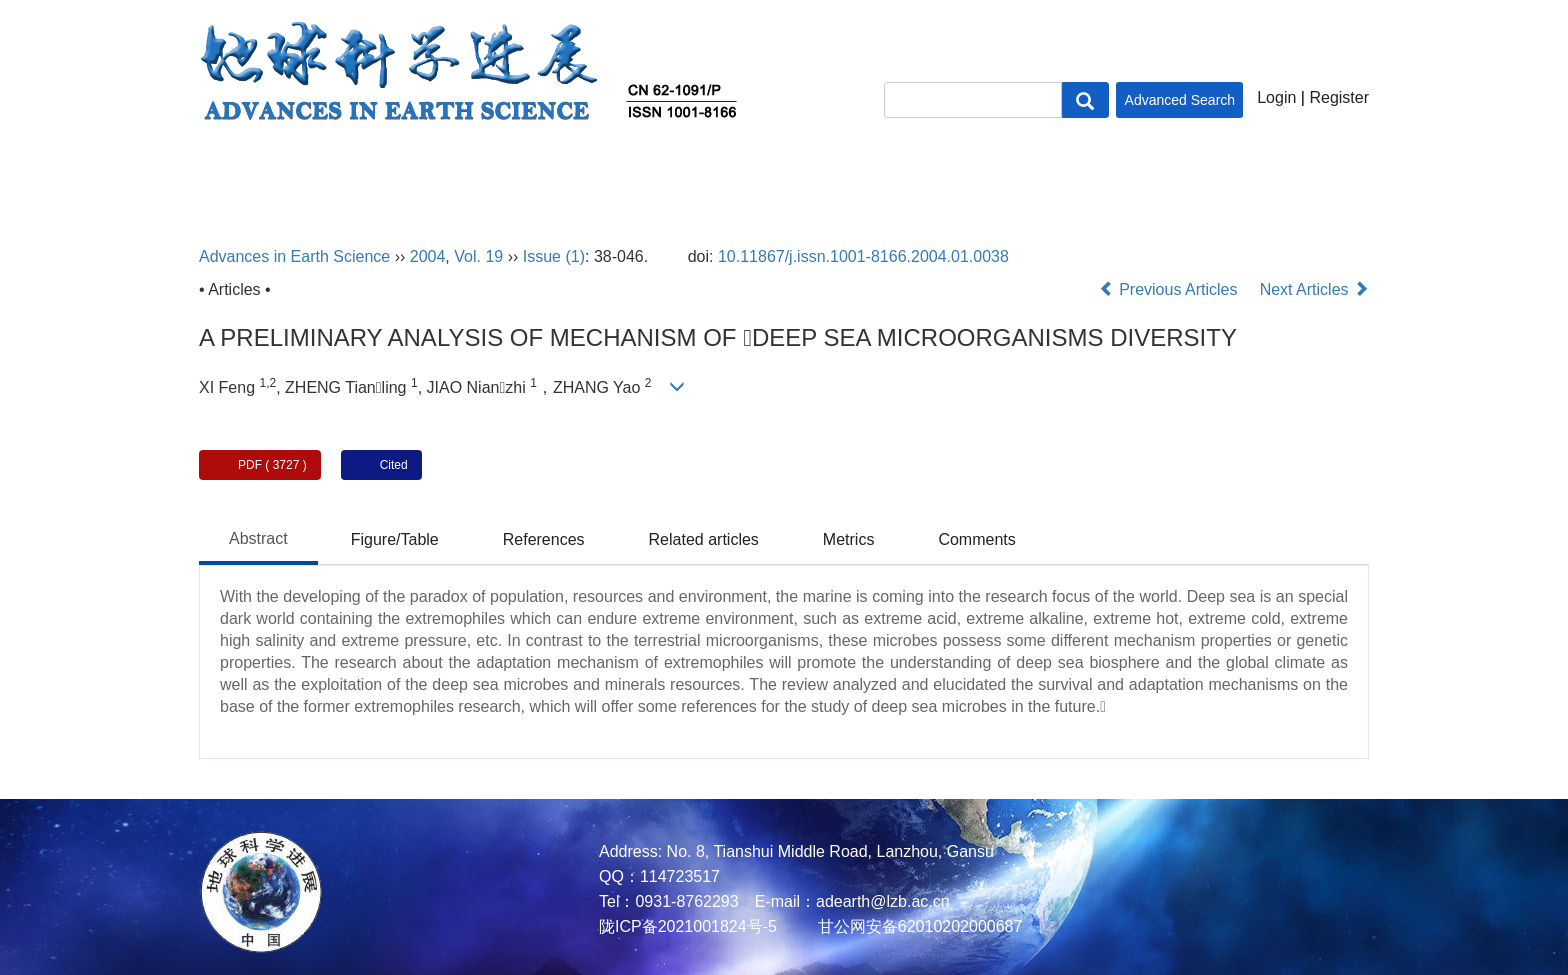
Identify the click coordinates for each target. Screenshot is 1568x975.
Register (1339, 97)
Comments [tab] (976, 539)
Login (1276, 97)
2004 (428, 256)
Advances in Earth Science (294, 256)
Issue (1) (554, 256)
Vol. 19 (478, 256)
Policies (955, 178)
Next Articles (1314, 289)
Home (228, 178)
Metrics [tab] (849, 539)
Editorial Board (511, 178)
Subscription (1097, 178)
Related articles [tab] (704, 539)
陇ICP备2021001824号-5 (688, 926)
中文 (1337, 178)
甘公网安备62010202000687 (917, 926)
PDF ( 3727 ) (272, 465)
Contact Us (1235, 178)
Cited (394, 465)
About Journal (350, 178)
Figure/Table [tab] (395, 539)
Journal (661, 178)
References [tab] (544, 539)
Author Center (807, 178)
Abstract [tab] (258, 538)
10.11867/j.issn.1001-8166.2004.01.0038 (863, 256)
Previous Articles (1170, 289)
